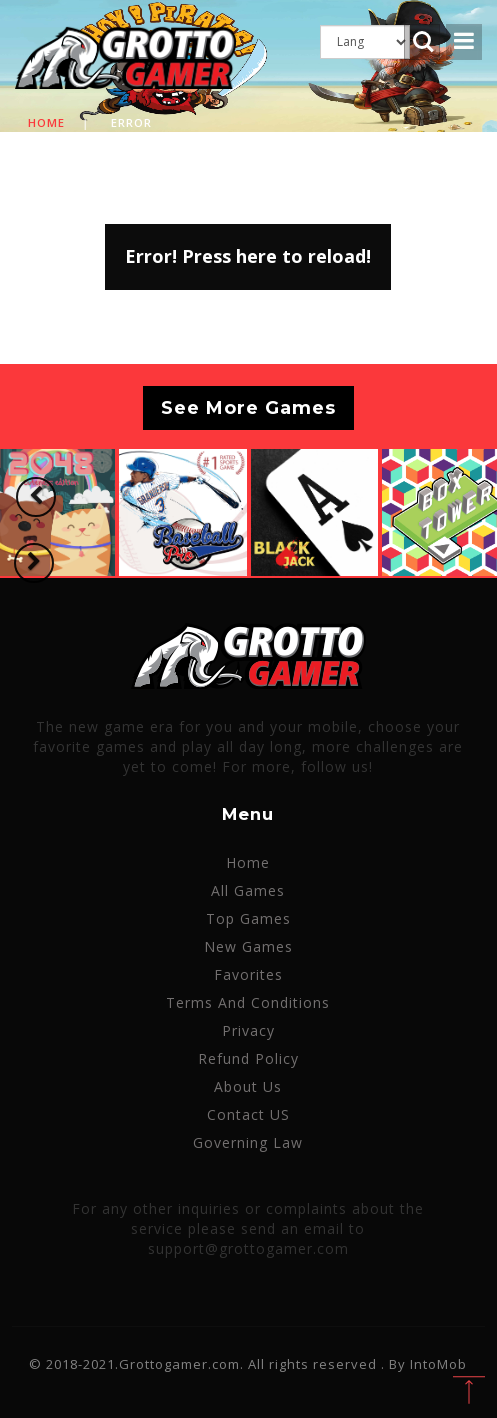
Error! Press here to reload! (248, 256)
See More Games (248, 408)
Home (46, 122)
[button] (36, 497)
